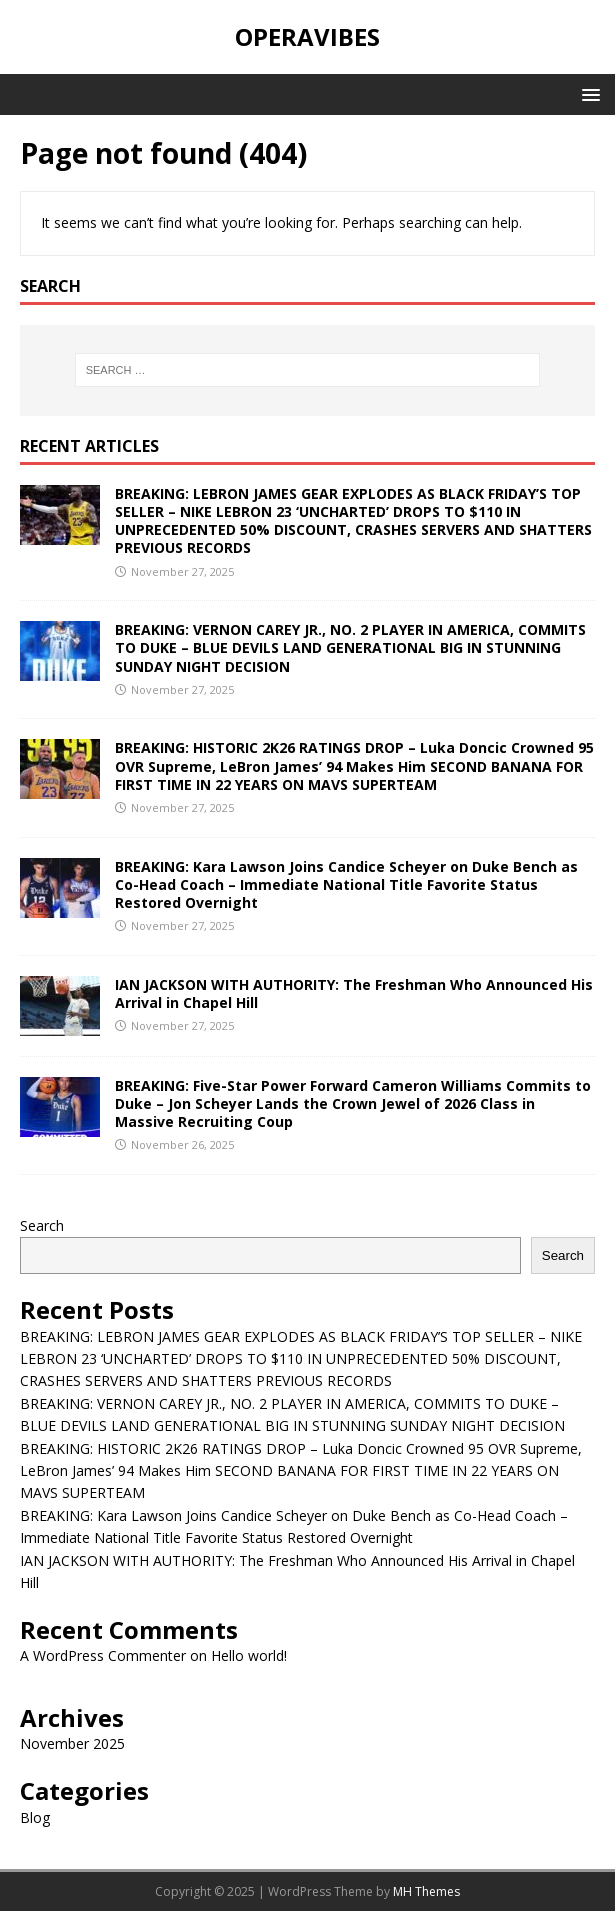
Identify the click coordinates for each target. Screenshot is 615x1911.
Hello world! (249, 1655)
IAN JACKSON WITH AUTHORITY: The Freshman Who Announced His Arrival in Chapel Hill (354, 993)
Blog (35, 1817)
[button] (587, 93)
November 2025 (72, 1743)
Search (42, 1225)
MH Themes (426, 1891)
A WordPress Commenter (103, 1655)
